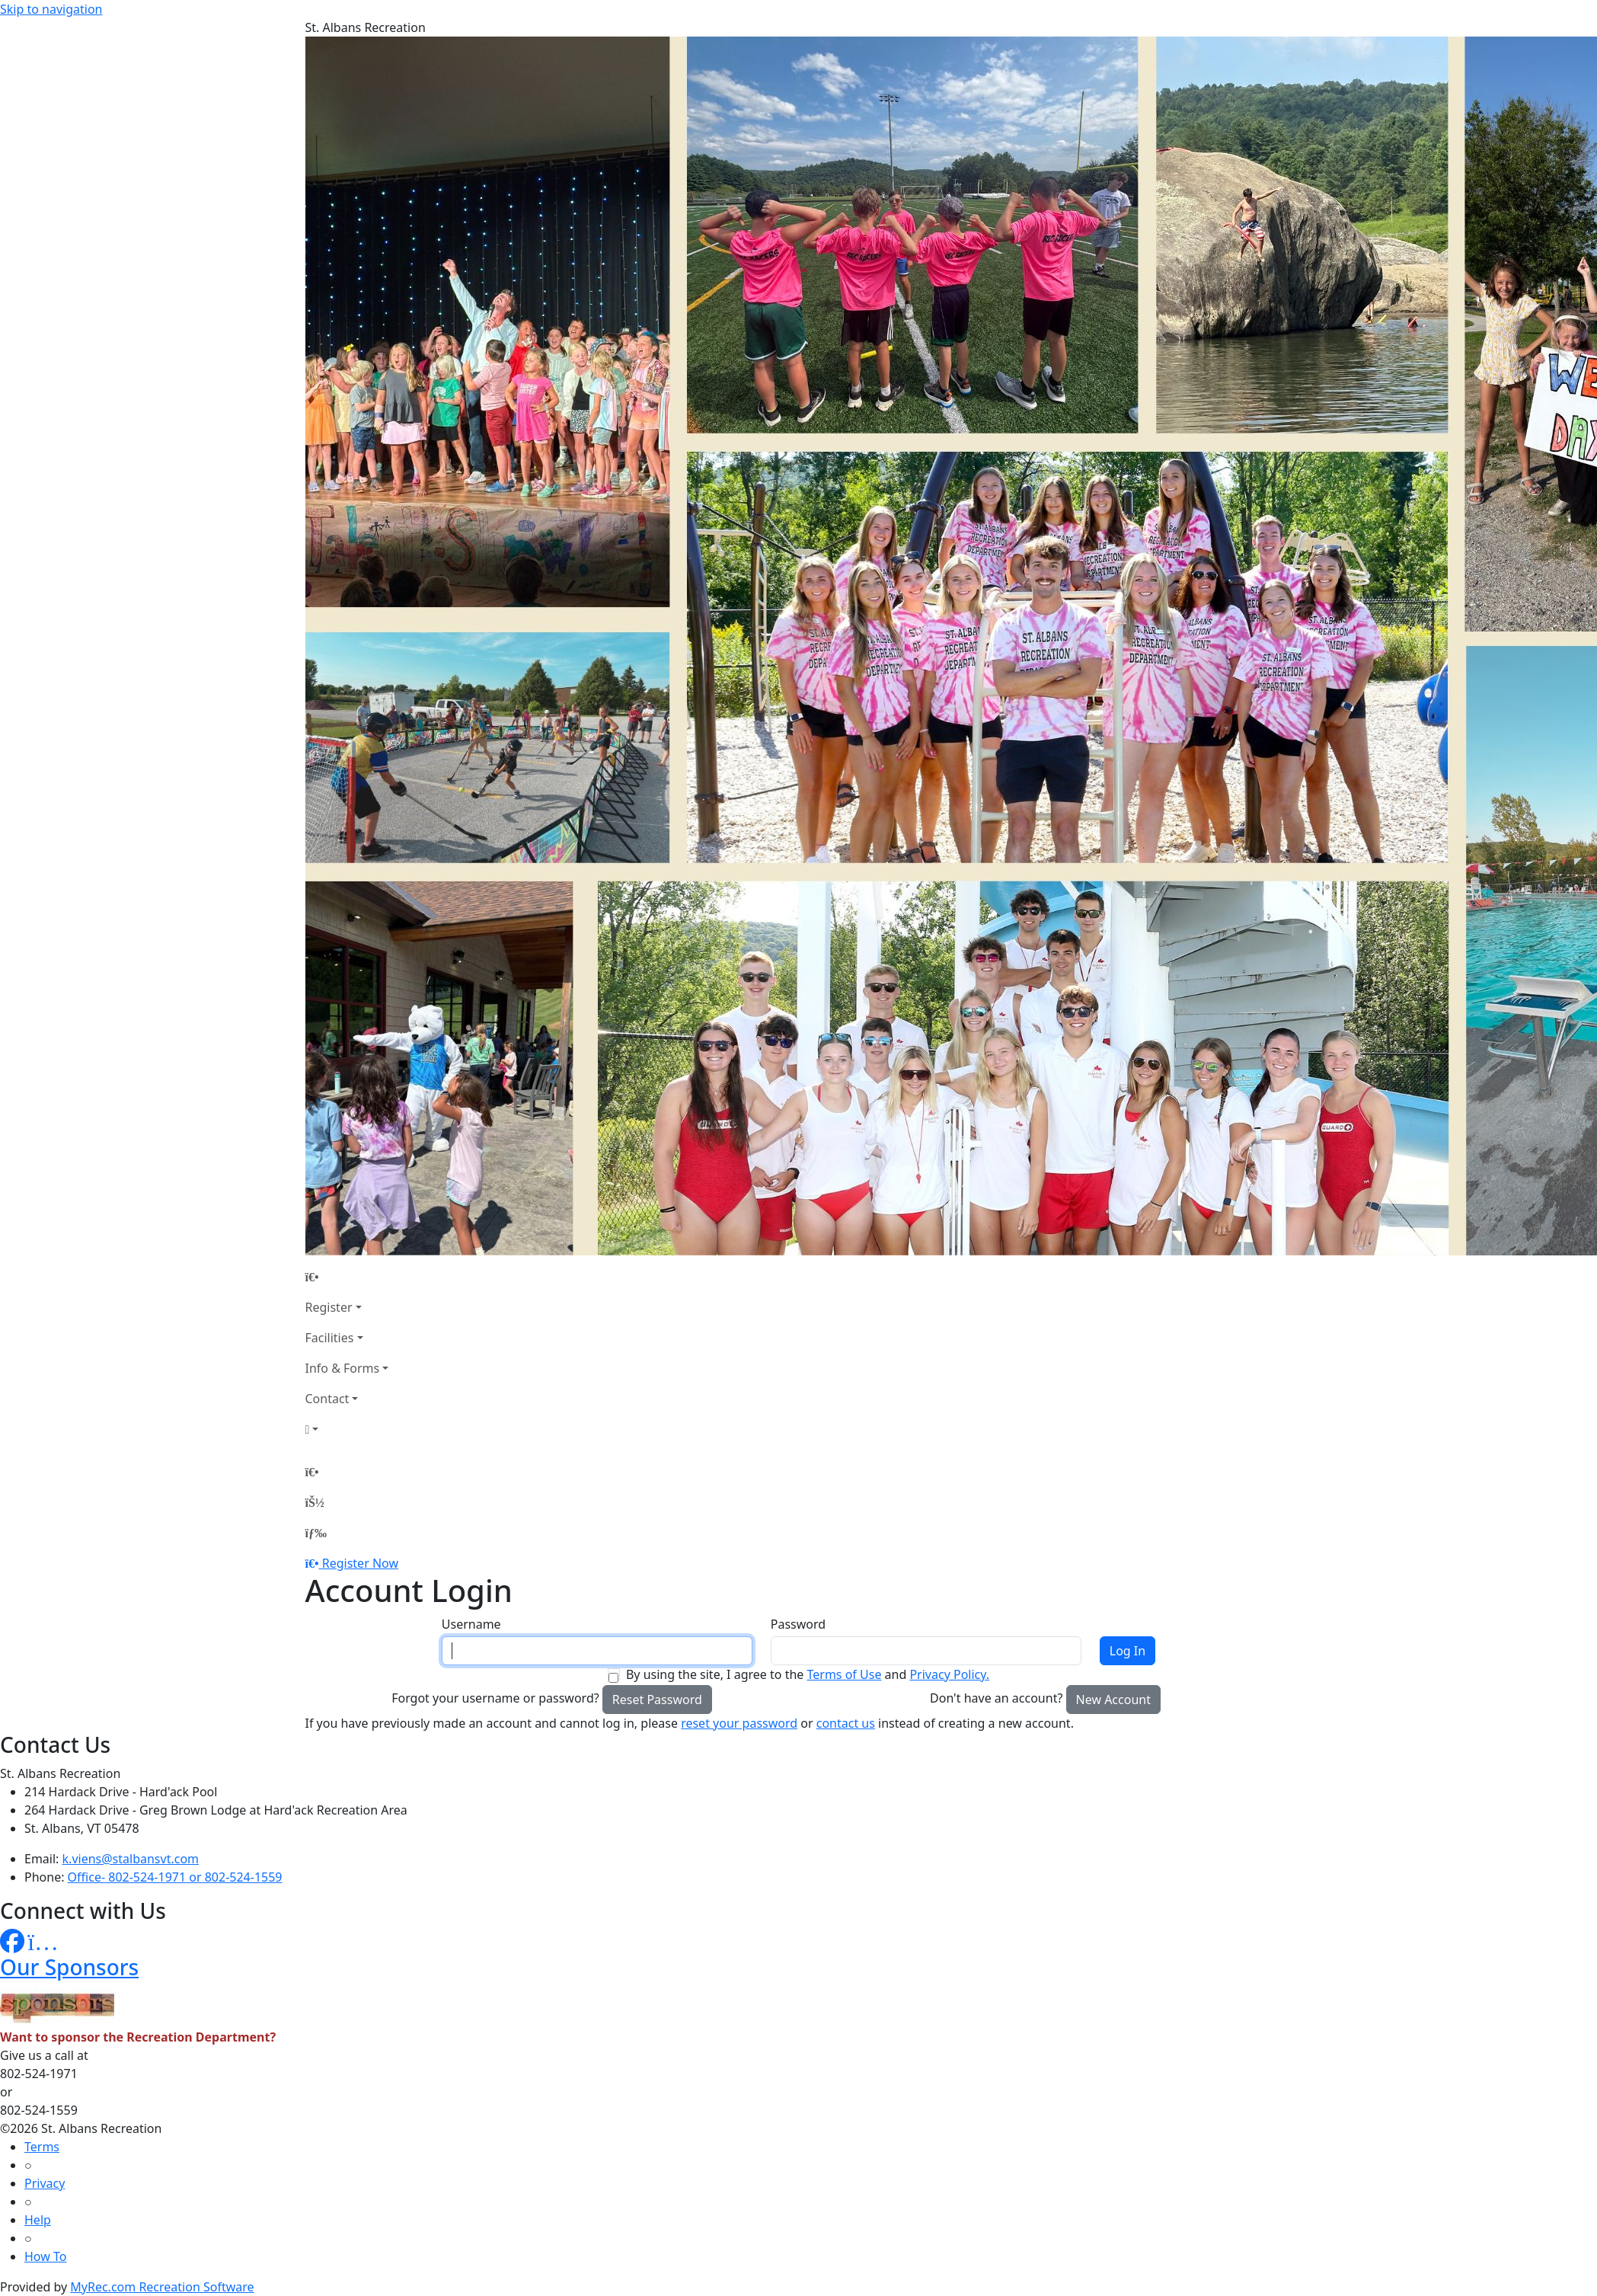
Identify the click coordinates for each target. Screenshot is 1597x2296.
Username (471, 1624)
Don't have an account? (996, 1698)
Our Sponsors (69, 1966)
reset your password (739, 1723)
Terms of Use (843, 1674)
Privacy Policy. (949, 1674)
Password (798, 1624)
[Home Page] (347, 1277)
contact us (845, 1723)
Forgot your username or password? (495, 1698)
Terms (41, 2146)
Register (329, 1307)
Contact (327, 1398)
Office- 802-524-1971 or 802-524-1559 (175, 1877)
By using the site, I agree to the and (807, 1674)
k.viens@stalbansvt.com (130, 1858)
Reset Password (657, 1699)
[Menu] (316, 1532)
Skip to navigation (51, 9)
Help (37, 2219)
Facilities (329, 1337)
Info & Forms (342, 1368)
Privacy (44, 2183)
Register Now (360, 1563)
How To (45, 2256)
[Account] (347, 1429)
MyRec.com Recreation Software (162, 2286)
